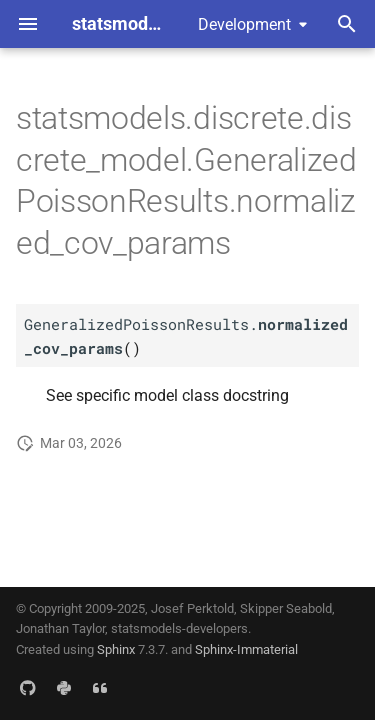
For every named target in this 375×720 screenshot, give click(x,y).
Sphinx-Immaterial (246, 649)
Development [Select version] (244, 24)
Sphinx (116, 649)
